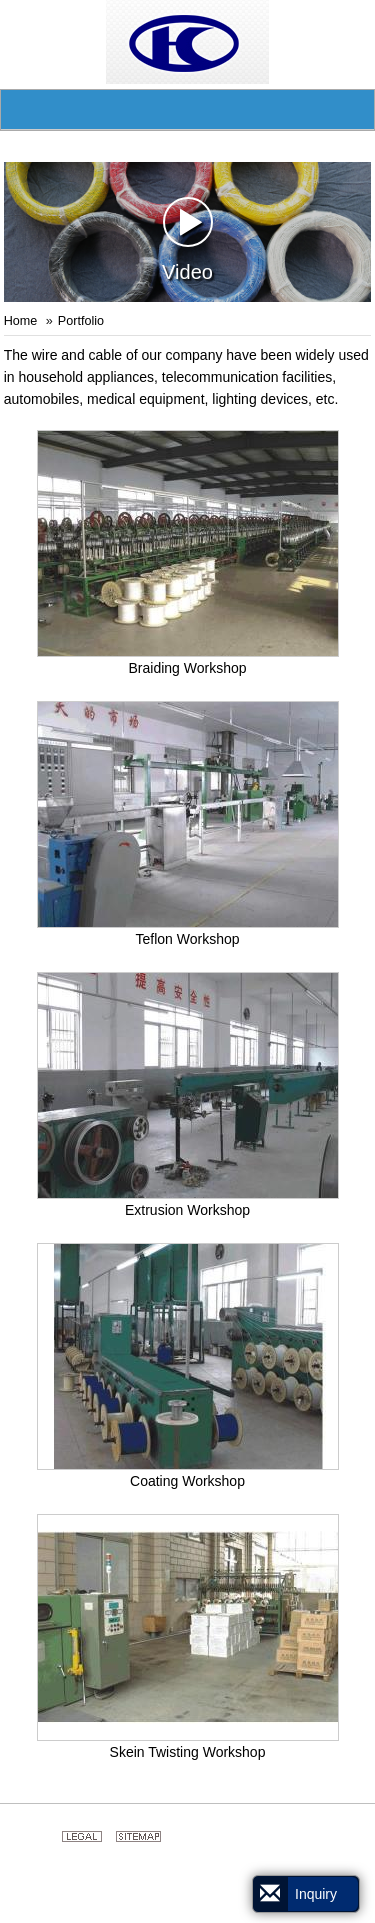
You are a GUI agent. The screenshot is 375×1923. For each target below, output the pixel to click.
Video (187, 240)
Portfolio (81, 321)
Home (21, 321)
